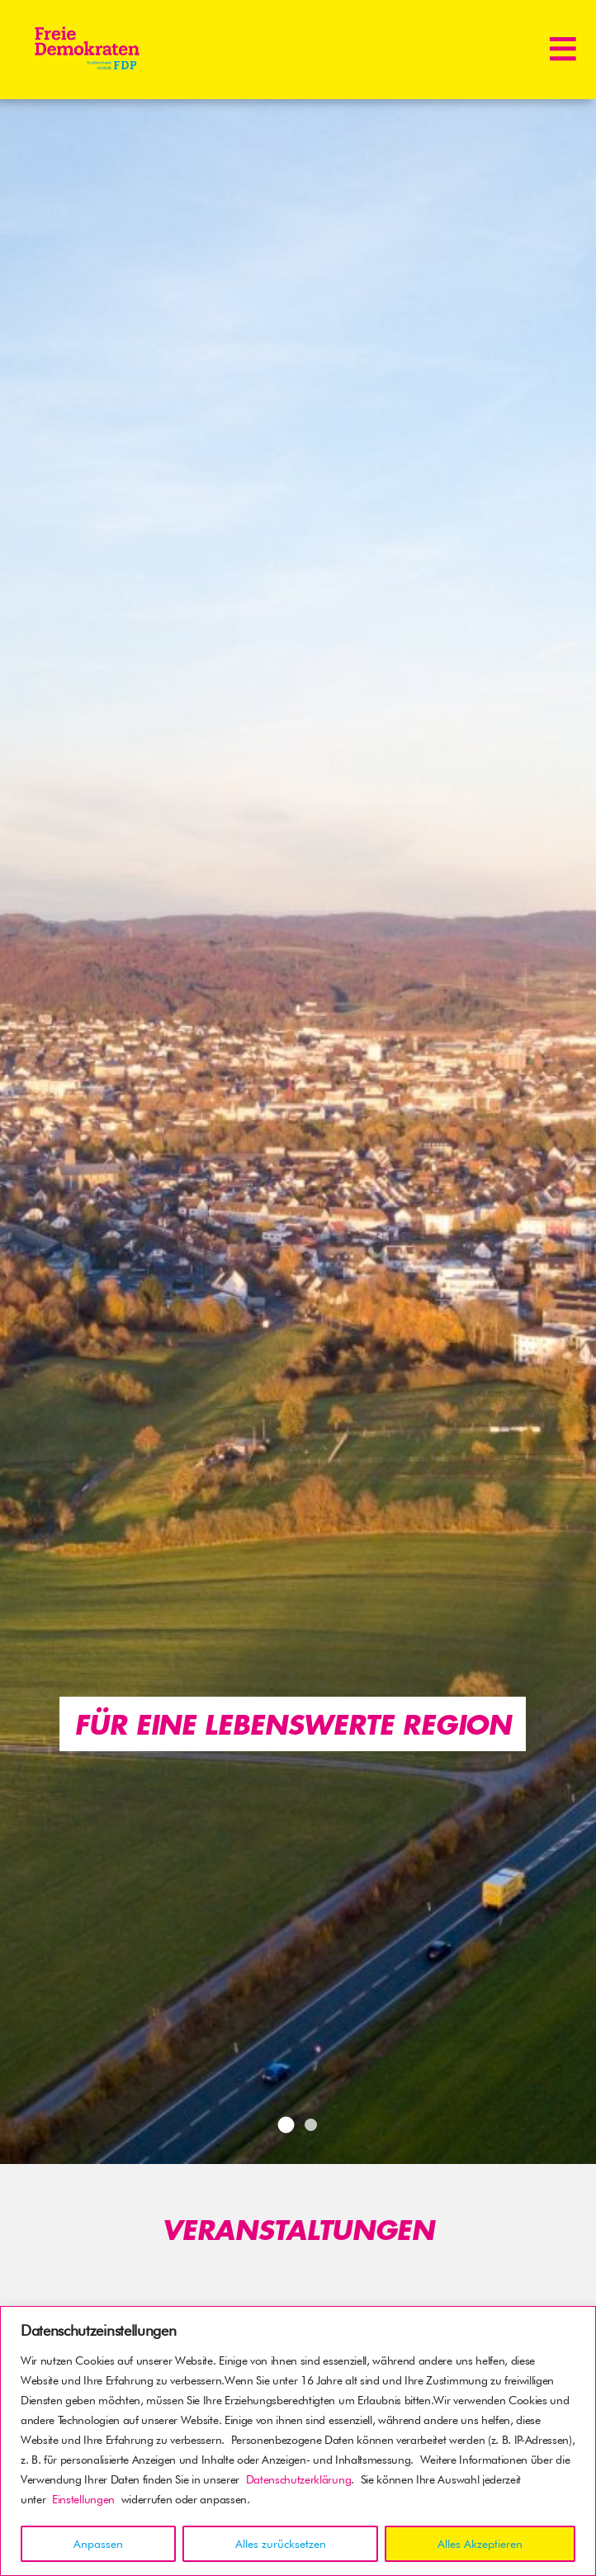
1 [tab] (285, 2124)
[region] (298, 2441)
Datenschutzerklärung (299, 2479)
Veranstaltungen (297, 2229)
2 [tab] (311, 2125)
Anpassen (98, 2543)
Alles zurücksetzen (280, 2543)
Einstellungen (83, 2499)
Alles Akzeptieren (480, 2543)
